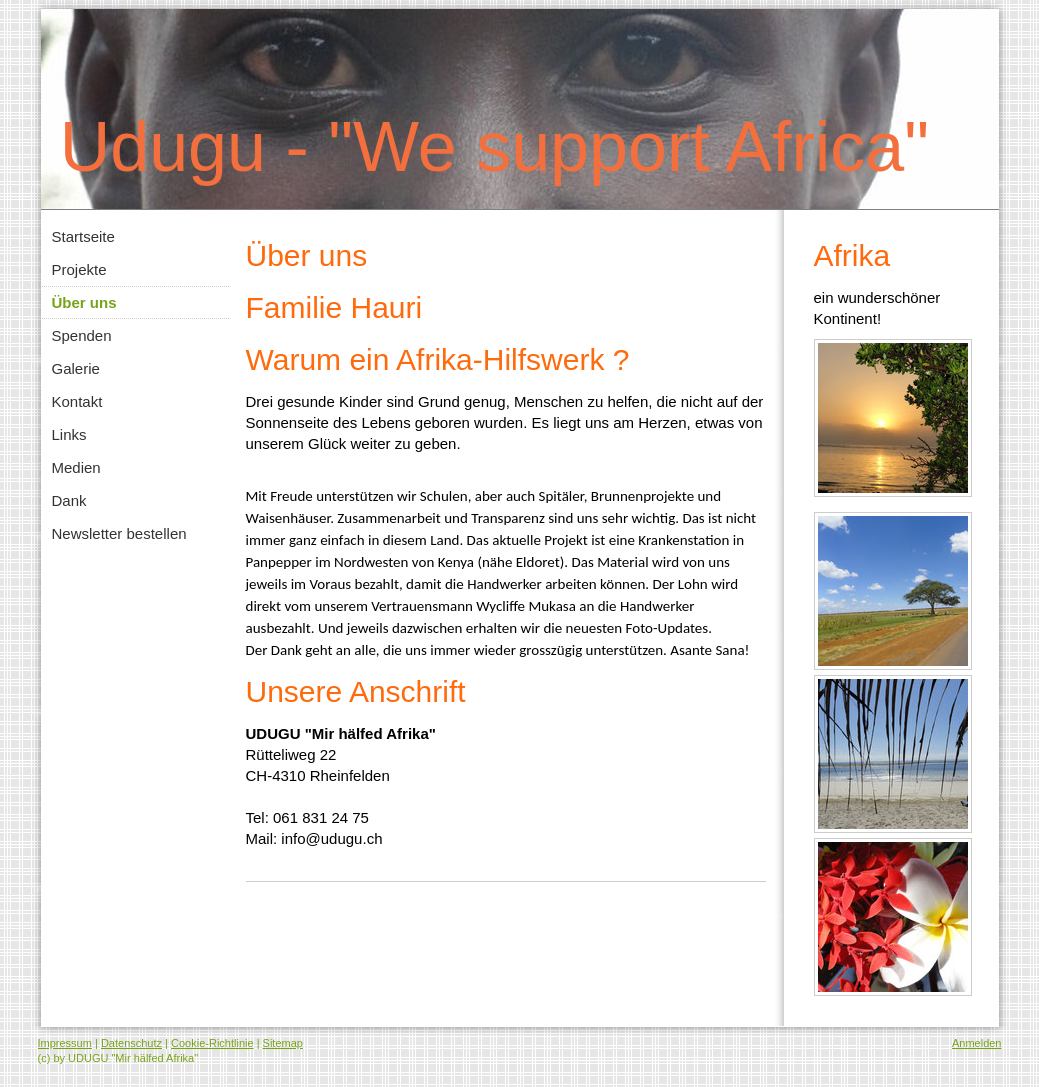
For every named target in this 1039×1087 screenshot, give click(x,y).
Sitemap (283, 1043)
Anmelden (977, 1043)
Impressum (65, 1043)
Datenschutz (131, 1043)
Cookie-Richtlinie (212, 1043)
